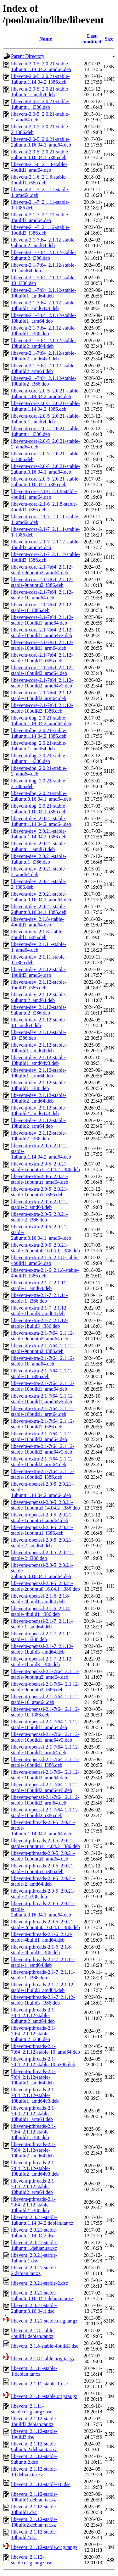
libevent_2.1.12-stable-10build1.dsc (34, 2509)
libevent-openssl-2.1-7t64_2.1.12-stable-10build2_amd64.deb (45, 1774)
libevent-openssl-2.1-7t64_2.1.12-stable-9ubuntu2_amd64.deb (45, 1674)
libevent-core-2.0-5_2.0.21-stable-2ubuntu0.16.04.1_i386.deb (45, 481)
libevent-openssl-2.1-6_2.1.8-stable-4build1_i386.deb (40, 1611)
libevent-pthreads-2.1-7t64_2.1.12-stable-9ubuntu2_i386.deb (33, 2033)
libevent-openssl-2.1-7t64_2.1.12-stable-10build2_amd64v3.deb (45, 1787)
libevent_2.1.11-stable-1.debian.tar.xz (34, 2371)
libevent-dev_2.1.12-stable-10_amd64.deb (38, 1022)
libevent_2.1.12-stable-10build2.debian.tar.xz (34, 2522)
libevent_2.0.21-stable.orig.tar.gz (44, 2320)
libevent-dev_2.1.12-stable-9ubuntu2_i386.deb (38, 1009)
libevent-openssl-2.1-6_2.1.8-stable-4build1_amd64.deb (40, 1598)
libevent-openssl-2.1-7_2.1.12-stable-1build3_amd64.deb (42, 1649)
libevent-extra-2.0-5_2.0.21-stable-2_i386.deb (39, 1216)
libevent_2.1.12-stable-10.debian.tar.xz (34, 2471)
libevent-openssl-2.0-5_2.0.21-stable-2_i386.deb (42, 1555)
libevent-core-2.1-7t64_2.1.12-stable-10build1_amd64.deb (42, 620)
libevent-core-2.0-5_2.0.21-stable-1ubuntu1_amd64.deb (45, 418)
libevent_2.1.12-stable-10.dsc (40, 2484)
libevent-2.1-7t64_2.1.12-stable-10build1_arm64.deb (43, 318)
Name (45, 39)
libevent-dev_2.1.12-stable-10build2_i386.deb (38, 1135)
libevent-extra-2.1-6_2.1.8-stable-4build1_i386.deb (45, 1272)
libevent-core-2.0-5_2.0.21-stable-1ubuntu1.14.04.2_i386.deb (45, 406)
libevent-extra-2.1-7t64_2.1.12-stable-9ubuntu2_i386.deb (42, 1348)
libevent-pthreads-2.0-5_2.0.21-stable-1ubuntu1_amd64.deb (43, 1855)
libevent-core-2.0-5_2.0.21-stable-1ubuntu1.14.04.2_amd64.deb (45, 393)
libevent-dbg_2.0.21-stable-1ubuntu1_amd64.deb (39, 745)
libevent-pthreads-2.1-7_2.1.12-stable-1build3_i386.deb (43, 2000)
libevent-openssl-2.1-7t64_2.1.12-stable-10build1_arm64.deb (45, 1749)
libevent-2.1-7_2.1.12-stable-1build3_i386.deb (40, 230)
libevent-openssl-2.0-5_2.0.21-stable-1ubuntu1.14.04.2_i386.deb (45, 1505)
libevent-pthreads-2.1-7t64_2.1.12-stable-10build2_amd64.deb (33, 2150)
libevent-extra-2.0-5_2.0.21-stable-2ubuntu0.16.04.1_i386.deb (45, 1247)
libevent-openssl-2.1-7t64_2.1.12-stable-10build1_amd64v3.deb (45, 1737)
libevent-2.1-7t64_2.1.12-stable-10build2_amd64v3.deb (43, 355)
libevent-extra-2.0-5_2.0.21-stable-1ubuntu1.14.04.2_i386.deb (45, 1166)
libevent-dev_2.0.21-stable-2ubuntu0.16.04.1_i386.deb (38, 909)
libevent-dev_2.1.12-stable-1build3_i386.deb (38, 984)
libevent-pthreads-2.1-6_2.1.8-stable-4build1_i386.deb (41, 1949)
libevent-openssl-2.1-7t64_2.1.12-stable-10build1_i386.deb (45, 1762)
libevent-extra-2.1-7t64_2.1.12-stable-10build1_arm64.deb (42, 1411)
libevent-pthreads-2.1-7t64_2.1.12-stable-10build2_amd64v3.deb (35, 2168)
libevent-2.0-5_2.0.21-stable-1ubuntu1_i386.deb (40, 104)
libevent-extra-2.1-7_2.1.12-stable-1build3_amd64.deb (39, 1310)
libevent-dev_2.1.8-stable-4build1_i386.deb (37, 934)
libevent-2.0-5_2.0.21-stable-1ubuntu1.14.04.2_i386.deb (40, 79)
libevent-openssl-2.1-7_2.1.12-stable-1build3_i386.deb (42, 1661)
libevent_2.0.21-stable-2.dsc (39, 2283)
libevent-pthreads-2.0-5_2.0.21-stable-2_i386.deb (43, 1893)
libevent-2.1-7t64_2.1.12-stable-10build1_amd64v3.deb (43, 305)
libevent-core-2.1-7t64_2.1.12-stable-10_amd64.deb (42, 594)
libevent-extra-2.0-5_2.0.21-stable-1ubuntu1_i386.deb (39, 1191)
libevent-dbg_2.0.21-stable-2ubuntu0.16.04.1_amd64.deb (41, 796)
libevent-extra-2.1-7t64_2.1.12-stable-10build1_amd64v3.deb (42, 1398)
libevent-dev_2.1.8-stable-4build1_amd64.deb (37, 921)
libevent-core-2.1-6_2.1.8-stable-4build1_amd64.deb (44, 494)
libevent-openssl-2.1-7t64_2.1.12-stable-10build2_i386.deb (45, 1812)
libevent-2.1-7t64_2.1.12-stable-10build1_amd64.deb (43, 292)
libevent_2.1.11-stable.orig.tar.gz (44, 2396)
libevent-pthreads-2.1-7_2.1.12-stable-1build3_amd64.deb (43, 1987)
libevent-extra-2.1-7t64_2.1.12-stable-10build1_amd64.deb (42, 1386)
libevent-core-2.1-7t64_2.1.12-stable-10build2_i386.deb (42, 708)
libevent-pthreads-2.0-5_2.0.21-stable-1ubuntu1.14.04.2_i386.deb (45, 1843)
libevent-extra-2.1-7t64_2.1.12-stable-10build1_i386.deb (42, 1423)
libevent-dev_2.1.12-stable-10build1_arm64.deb (38, 1072)
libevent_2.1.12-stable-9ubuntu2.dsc (34, 2459)
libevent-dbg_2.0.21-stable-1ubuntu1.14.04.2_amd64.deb (41, 720)
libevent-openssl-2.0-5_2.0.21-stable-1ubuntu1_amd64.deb (42, 1517)
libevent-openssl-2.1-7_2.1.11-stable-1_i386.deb (42, 1636)
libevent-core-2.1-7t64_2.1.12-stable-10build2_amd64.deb (42, 670)
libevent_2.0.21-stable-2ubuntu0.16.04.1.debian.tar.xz (42, 2295)
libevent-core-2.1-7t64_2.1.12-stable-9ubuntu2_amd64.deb (42, 569)
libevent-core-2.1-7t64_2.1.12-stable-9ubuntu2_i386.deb (42, 582)
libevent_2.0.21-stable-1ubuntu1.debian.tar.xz (34, 2245)
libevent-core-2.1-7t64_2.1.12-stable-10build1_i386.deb (42, 657)
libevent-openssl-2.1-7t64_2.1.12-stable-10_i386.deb (45, 1711)
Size (108, 39)
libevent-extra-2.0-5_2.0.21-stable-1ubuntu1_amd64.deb (39, 1179)
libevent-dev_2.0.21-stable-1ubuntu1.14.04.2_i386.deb (38, 833)
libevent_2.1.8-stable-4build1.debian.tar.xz (33, 2333)
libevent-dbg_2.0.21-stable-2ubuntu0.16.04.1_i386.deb (39, 808)
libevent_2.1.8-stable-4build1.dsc (44, 2346)
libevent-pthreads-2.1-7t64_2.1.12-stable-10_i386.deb (43, 2061)
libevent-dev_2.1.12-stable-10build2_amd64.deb (38, 1098)
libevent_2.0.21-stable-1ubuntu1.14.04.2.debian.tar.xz (42, 2220)
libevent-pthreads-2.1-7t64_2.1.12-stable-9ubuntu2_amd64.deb (33, 2015)
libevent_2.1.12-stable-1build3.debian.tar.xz (34, 2421)
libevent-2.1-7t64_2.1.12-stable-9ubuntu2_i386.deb (43, 255)
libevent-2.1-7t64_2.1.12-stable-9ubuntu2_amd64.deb (43, 242)
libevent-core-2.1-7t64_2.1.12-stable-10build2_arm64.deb (42, 695)
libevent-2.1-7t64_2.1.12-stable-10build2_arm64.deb (43, 368)
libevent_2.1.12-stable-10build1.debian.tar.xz (34, 2496)
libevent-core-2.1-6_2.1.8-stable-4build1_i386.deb (44, 506)
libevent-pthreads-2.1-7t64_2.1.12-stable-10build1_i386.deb (33, 2131)
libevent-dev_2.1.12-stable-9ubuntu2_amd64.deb (38, 997)
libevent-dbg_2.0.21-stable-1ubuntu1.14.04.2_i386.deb (39, 733)
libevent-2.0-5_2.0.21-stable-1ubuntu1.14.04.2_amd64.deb (41, 66)
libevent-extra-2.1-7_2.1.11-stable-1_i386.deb (39, 1298)
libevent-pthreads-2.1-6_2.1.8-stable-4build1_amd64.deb (41, 1937)
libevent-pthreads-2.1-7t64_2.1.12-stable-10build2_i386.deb (33, 2204)
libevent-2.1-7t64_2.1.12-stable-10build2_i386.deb (43, 381)
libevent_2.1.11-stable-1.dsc (39, 2383)
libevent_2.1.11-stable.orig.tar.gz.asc (31, 2408)
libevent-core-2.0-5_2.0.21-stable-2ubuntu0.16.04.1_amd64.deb (45, 469)
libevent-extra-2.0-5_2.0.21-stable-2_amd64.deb (39, 1204)
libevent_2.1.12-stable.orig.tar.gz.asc (31, 2559)
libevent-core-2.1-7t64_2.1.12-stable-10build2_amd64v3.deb (42, 682)
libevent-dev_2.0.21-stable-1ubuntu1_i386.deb (38, 859)
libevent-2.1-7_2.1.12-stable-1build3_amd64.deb (40, 217)
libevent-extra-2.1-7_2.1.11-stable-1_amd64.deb (39, 1285)
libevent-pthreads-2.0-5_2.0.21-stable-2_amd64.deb (43, 1881)
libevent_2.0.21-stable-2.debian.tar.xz (34, 2270)
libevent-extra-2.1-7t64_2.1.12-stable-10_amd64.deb (42, 1360)
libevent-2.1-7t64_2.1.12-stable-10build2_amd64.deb (43, 343)
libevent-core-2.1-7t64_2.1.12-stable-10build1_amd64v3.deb (42, 632)
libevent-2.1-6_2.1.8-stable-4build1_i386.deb (39, 179)
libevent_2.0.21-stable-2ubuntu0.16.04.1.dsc (34, 2308)
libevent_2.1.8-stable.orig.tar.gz (43, 2358)
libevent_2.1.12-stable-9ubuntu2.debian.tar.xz (34, 2446)
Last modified (91, 38)
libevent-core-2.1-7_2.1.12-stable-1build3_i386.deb (45, 557)
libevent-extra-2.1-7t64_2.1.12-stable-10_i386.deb (42, 1373)
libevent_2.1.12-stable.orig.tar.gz (44, 2547)
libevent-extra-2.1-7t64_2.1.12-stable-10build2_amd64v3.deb (42, 1449)
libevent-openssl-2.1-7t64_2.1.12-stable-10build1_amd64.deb (45, 1724)
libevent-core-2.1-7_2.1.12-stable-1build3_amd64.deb (45, 544)
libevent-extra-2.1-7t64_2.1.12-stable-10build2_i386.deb (42, 1474)
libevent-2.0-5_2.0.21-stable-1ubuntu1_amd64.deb (40, 91)
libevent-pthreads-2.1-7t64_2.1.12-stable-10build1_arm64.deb (33, 2113)
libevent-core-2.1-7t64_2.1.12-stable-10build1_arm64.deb (42, 645)
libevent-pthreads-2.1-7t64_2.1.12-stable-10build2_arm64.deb (33, 2186)
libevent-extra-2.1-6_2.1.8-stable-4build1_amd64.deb (45, 1260)
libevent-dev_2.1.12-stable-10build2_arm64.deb (38, 1123)
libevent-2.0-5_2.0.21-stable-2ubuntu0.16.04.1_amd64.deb (41, 141)
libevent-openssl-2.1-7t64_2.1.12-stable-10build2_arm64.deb (45, 1799)
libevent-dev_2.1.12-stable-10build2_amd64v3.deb (38, 1110)
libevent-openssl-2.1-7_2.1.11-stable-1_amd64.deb (42, 1623)
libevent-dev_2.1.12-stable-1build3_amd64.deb (38, 972)
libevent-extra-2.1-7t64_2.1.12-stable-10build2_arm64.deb (42, 1461)
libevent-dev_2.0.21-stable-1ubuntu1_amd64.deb (38, 846)
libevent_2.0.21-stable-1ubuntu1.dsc (34, 2257)
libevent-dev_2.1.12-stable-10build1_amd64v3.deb (38, 1060)
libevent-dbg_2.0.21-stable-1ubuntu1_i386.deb (39, 758)
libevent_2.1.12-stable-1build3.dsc (34, 2434)
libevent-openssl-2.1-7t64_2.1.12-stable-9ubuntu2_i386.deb (45, 1686)
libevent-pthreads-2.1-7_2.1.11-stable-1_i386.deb (43, 1974)
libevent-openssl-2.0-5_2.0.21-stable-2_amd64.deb (42, 1542)
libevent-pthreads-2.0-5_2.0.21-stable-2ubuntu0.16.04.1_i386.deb (45, 1924)
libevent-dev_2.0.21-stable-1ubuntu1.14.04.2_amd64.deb (41, 821)
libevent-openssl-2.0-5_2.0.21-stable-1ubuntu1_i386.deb (42, 1530)
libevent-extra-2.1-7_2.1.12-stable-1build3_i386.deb (39, 1323)
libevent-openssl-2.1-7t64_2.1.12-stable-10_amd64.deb (45, 1699)
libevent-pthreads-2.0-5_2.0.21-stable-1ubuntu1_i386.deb (43, 1868)
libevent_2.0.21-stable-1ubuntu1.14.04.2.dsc (34, 2232)
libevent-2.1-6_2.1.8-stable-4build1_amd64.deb (39, 167)
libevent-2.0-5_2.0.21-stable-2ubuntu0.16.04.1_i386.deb (40, 154)
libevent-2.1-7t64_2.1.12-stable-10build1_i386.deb (43, 330)
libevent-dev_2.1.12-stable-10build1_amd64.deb (38, 1047)
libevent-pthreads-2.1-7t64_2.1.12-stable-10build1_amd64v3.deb (35, 2095)
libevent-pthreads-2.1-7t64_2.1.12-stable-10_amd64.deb (45, 2049)
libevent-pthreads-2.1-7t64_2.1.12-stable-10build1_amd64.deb (33, 2077)
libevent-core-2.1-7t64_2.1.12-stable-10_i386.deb (42, 607)
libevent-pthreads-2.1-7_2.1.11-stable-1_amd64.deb (43, 1962)
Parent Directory (27, 56)
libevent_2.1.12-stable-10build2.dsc (34, 2534)
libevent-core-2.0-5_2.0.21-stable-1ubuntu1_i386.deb (45, 431)
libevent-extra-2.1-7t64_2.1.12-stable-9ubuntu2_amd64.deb (42, 1335)
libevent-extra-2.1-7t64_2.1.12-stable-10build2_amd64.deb (42, 1436)
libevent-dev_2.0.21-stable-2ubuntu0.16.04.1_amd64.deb (41, 896)
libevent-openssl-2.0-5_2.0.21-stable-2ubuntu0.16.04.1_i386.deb (45, 1586)
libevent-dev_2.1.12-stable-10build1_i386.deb (38, 1085)
